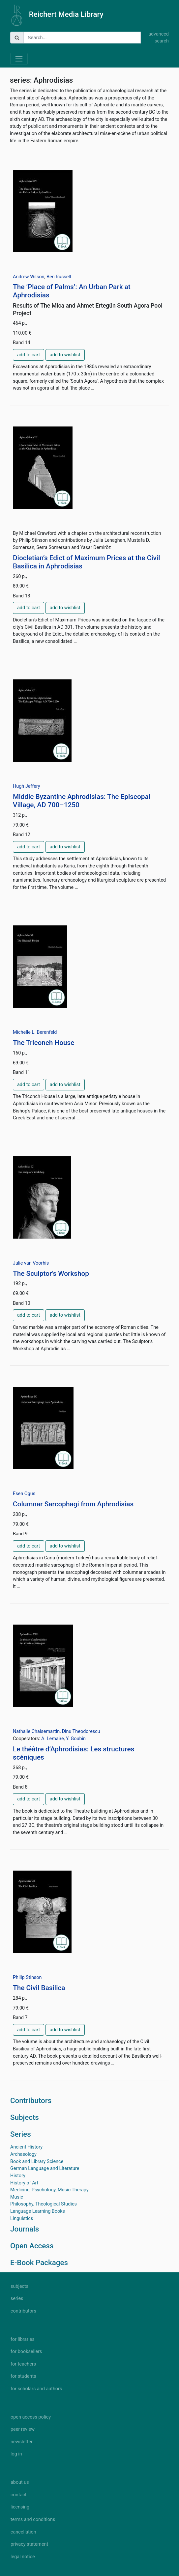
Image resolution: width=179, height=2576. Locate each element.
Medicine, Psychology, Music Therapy (49, 2190)
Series (20, 2134)
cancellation (23, 2532)
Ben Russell (58, 277)
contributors (23, 2311)
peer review (23, 2429)
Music (16, 2197)
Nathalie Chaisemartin (36, 1731)
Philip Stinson (27, 1977)
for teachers (23, 2364)
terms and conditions (33, 2519)
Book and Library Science (36, 2161)
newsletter (22, 2442)
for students (23, 2376)
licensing (20, 2507)
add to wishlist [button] (65, 355)
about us (20, 2482)
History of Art (24, 2183)
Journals (24, 2229)
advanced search (158, 37)
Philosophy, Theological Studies (43, 2204)
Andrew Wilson (29, 277)
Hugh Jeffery (26, 786)
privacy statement (29, 2544)
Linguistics (21, 2218)
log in (16, 2454)
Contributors (30, 2100)
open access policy (31, 2417)
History (17, 2176)
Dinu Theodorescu (81, 1731)
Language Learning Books (37, 2211)
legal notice (23, 2557)
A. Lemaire (52, 1738)
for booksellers (26, 2351)
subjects (19, 2286)
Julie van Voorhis (31, 1263)
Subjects (24, 2117)
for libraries (23, 2339)
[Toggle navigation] (19, 59)
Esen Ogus (24, 1493)
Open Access (31, 2245)
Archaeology (23, 2154)
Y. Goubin (76, 1738)
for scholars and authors (36, 2389)
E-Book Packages (39, 2262)
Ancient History (26, 2147)
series (17, 2298)
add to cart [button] (28, 355)
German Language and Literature (44, 2168)
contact (18, 2495)
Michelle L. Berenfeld (35, 1032)
